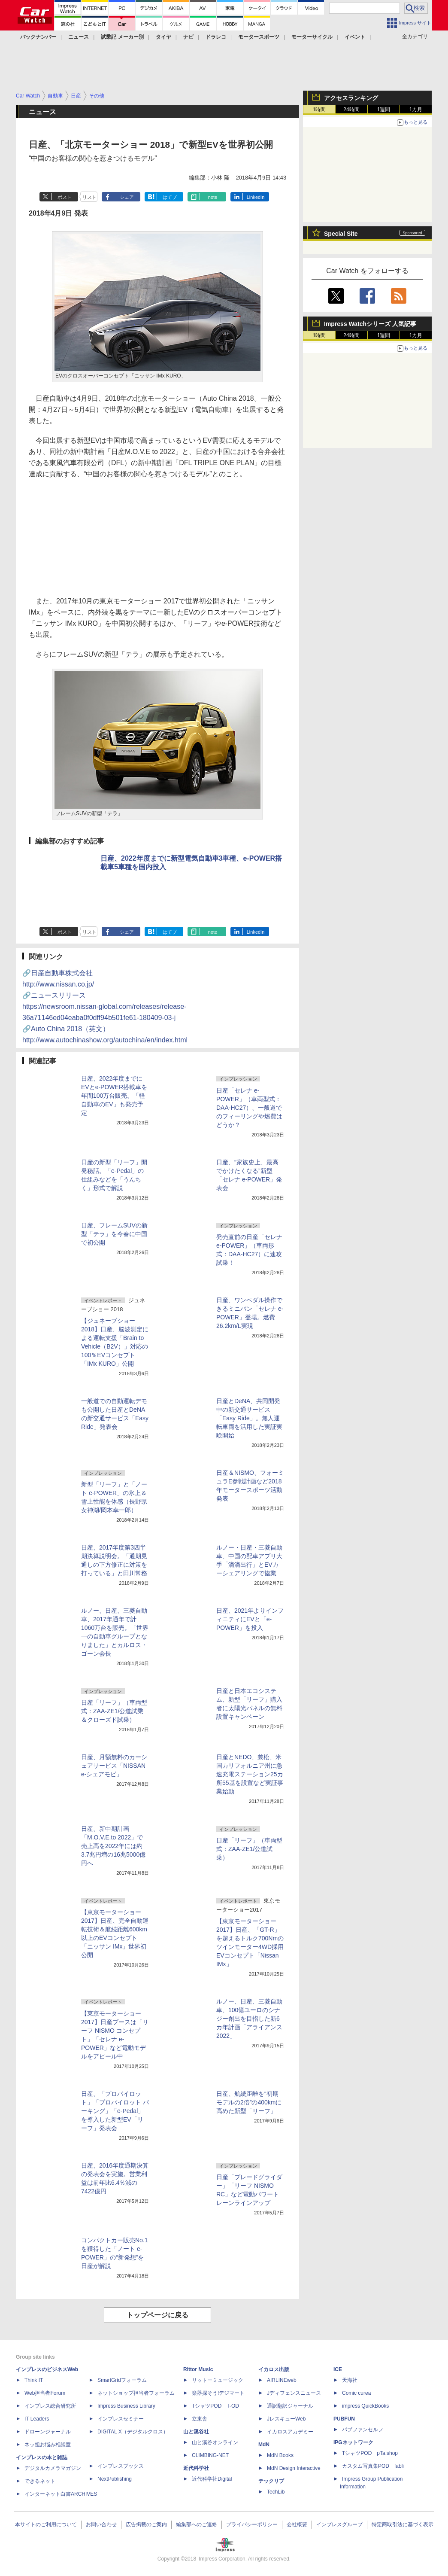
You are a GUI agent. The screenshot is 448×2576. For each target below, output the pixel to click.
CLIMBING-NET (210, 2455)
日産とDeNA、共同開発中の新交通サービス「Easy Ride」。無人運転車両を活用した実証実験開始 (249, 1418)
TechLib (276, 2492)
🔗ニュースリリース (104, 1006)
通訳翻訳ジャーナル (290, 2406)
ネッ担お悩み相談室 (47, 2445)
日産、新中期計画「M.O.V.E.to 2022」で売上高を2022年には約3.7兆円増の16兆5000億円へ (113, 1846)
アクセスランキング (351, 97)
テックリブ (271, 2481)
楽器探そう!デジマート (218, 2393)
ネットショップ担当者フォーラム (136, 2393)
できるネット (39, 2481)
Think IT (33, 2380)
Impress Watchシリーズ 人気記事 (370, 323)
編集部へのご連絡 (196, 2524)
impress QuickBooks (365, 2406)
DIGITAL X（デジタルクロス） (132, 2432)
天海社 (349, 2380)
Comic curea (356, 2393)
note (212, 197)
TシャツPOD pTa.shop (370, 2453)
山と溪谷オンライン (215, 2442)
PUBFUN (344, 2419)
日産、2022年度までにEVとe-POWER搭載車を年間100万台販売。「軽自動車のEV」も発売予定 (114, 1095)
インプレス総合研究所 (50, 2406)
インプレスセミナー (120, 2419)
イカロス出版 (273, 2369)
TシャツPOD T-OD (215, 2406)
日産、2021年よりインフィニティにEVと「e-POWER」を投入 (250, 1619)
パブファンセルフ (362, 2430)
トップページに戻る (157, 2315)
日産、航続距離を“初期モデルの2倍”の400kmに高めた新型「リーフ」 (249, 2102)
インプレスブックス (120, 2466)
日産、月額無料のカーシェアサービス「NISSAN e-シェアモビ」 (114, 1766)
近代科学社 (196, 2468)
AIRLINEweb (282, 2380)
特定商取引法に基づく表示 (402, 2524)
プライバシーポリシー (252, 2524)
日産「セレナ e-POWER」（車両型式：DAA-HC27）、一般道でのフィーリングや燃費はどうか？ (249, 1107)
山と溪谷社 (196, 2432)
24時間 (351, 110)
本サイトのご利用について (46, 2524)
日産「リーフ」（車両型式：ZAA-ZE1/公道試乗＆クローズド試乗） (114, 1711)
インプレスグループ (339, 2524)
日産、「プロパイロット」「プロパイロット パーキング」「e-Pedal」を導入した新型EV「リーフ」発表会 (115, 2110)
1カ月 (416, 110)
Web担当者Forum (44, 2393)
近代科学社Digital (212, 2479)
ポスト (65, 197)
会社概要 (297, 2524)
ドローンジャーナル (47, 2432)
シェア (127, 197)
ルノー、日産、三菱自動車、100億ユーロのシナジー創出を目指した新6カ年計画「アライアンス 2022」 (249, 2018)
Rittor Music (198, 2369)
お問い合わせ (101, 2524)
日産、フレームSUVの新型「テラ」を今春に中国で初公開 (114, 1234)
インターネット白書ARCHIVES (60, 2494)
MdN (263, 2445)
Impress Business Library (126, 2406)
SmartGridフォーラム (122, 2380)
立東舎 (199, 2419)
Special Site (341, 233)
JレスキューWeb (286, 2419)
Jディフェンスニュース (294, 2393)
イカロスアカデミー (290, 2432)
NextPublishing (114, 2479)
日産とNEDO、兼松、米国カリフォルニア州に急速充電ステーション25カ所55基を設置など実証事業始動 (249, 1774)
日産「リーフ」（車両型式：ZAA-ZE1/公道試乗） (249, 1849)
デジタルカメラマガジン (52, 2468)
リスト (89, 197)
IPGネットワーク (353, 2442)
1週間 (383, 110)
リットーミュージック (217, 2380)
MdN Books (280, 2455)
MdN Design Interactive (294, 2468)
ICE (337, 2369)
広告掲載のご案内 (146, 2524)
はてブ (170, 197)
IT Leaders (36, 2419)
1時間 (319, 110)
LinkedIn (256, 197)
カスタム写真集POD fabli (373, 2466)
